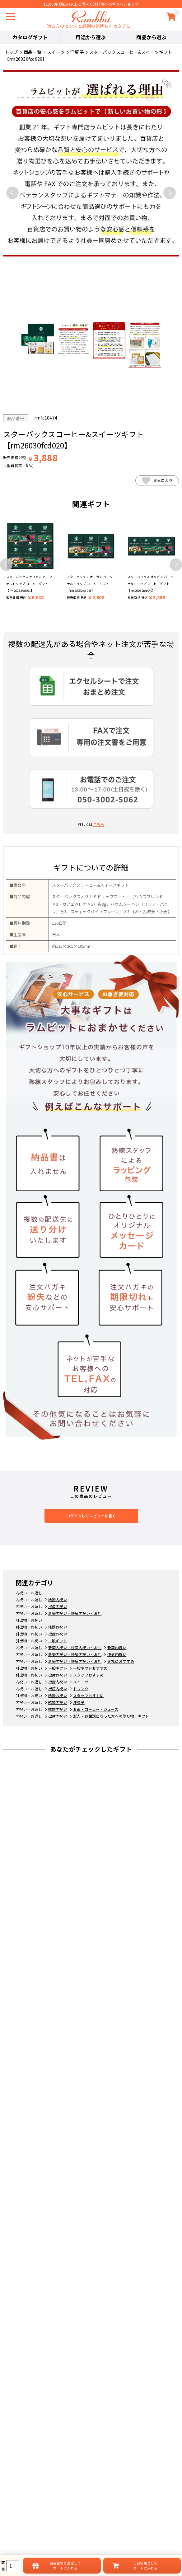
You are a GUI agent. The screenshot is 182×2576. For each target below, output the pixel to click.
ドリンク (80, 1688)
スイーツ (80, 1681)
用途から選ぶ (91, 37)
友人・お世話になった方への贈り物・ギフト (111, 1716)
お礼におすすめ (120, 1661)
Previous (12, 193)
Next (169, 193)
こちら (99, 824)
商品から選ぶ (151, 37)
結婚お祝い (57, 1627)
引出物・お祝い (29, 1620)
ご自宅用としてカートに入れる (145, 2565)
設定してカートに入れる (65, 2565)
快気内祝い (116, 1654)
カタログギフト (30, 37)
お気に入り (157, 480)
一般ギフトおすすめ (90, 1668)
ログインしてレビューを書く (91, 1515)
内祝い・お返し (29, 1592)
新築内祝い (116, 1647)
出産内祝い (57, 1606)
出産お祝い (57, 1633)
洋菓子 (79, 1702)
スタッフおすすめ (88, 1674)
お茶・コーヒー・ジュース (95, 1709)
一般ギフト (57, 1640)
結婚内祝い (57, 1599)
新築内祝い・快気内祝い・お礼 (74, 1613)
